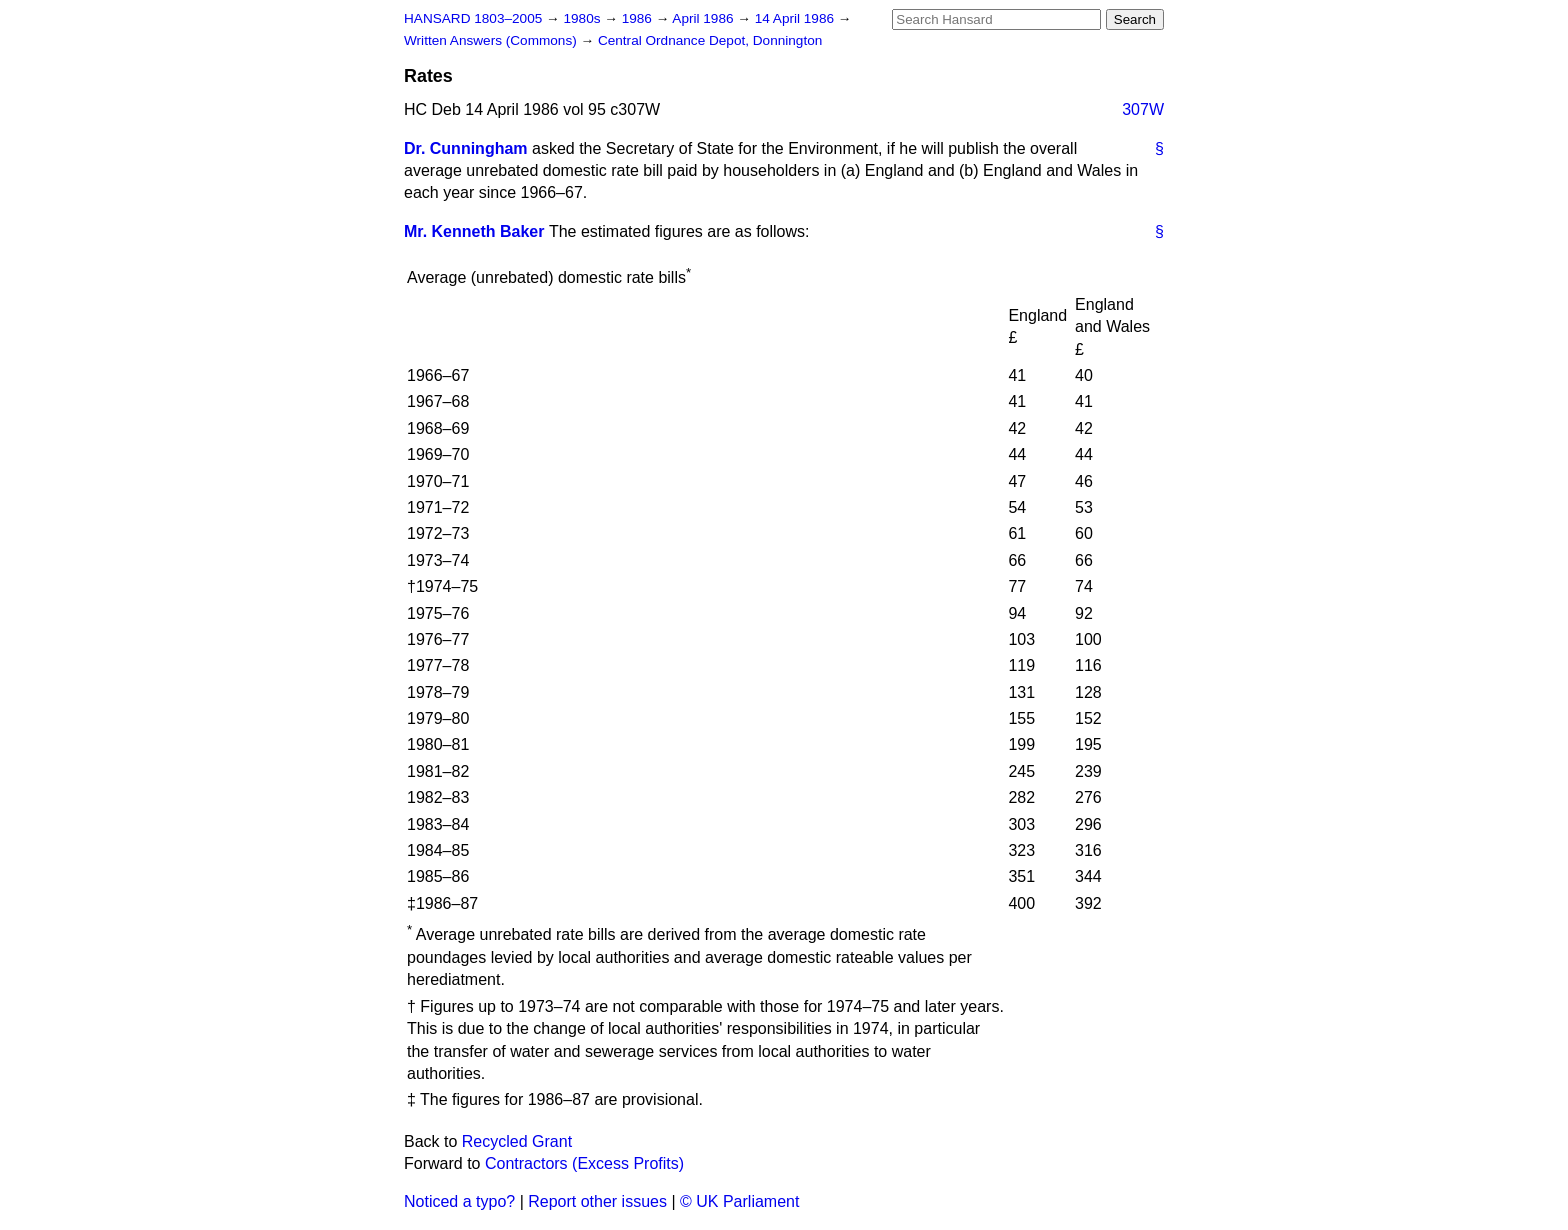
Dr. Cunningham (466, 148)
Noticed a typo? (459, 1201)
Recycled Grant (517, 1141)
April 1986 (704, 18)
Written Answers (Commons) (492, 40)
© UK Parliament (739, 1201)
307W (1143, 109)
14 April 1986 (796, 18)
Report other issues (597, 1201)
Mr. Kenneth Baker (474, 231)
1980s (583, 18)
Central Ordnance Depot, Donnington (710, 40)
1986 (639, 18)
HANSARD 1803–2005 (473, 18)
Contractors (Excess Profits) (584, 1163)
